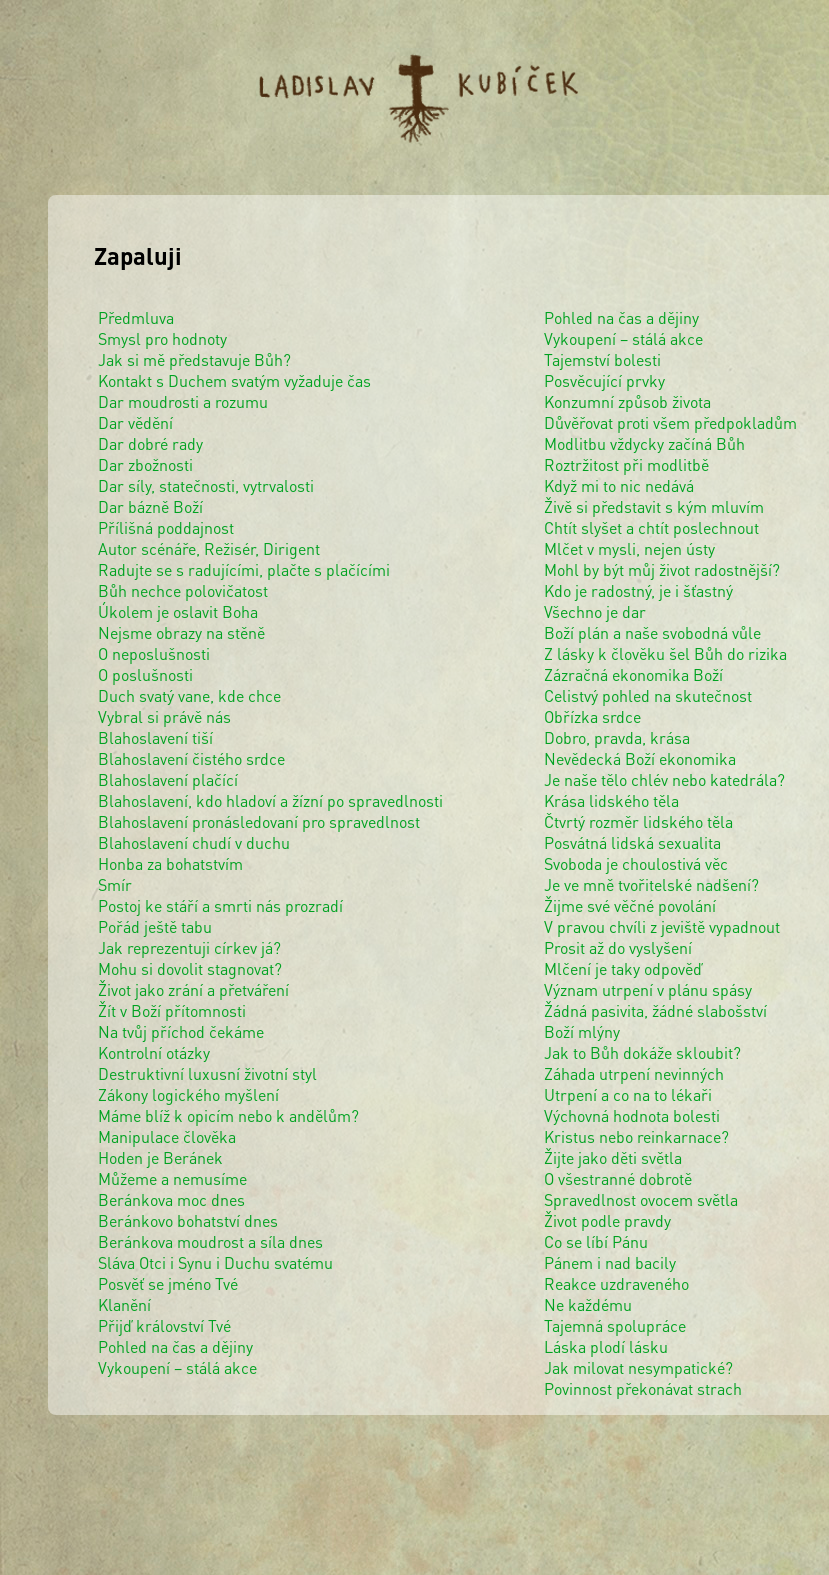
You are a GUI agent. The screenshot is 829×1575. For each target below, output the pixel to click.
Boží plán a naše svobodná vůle (652, 632)
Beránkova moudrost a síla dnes (210, 1241)
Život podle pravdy (607, 1220)
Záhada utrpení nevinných (634, 1073)
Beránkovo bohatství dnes (188, 1220)
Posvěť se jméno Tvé (168, 1283)
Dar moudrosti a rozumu (183, 401)
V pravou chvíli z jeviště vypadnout (662, 926)
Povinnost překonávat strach (643, 1388)
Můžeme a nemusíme (172, 1178)
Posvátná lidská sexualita (632, 842)
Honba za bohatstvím (170, 863)
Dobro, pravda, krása (617, 737)
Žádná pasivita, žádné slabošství (655, 1010)
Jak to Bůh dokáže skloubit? (642, 1052)
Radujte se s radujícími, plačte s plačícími (244, 569)
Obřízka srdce (592, 716)
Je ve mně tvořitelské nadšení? (651, 884)
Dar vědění (135, 422)
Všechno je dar (595, 611)
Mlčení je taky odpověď (623, 968)
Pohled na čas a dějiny (175, 1346)
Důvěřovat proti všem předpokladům (670, 422)
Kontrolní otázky (154, 1052)
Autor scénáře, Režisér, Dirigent (209, 548)
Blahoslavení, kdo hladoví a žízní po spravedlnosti (270, 800)
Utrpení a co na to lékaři (628, 1094)
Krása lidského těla (611, 800)
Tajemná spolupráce (615, 1325)
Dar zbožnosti (145, 464)
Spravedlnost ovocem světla (641, 1199)
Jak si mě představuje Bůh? (194, 359)
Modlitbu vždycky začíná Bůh (644, 443)
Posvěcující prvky (604, 380)
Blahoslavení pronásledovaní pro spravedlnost (259, 821)
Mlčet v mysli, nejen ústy (629, 548)
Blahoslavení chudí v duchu (194, 842)
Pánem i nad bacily (610, 1262)
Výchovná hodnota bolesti (632, 1115)
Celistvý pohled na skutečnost (648, 695)
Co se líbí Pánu (596, 1241)
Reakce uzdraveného (616, 1283)
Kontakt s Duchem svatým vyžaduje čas (234, 380)
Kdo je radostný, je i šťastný (638, 590)
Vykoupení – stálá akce (177, 1367)
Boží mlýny (582, 1031)
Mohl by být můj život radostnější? (662, 569)
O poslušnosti (145, 674)
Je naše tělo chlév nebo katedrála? (664, 779)
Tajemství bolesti (602, 359)
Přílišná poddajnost (166, 527)
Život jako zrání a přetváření (193, 989)
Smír (115, 884)
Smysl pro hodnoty (162, 338)
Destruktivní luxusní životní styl (207, 1073)
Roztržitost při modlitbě (626, 464)
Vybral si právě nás (164, 716)
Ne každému (588, 1304)
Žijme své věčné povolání (630, 905)
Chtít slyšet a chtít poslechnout (651, 527)
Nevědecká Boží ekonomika (640, 758)
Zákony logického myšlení (188, 1094)
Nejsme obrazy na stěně (181, 632)
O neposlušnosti (154, 653)
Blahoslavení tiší (155, 737)
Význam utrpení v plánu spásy (648, 989)
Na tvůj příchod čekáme (181, 1031)
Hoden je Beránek (160, 1157)
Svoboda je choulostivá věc (636, 863)
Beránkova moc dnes (171, 1199)
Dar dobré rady (150, 443)
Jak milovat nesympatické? (638, 1367)
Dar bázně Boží (150, 506)
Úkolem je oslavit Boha (178, 611)
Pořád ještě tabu (155, 926)
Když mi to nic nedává (619, 485)
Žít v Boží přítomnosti (172, 1010)
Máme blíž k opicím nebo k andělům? (228, 1115)
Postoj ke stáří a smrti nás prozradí (220, 905)
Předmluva (136, 317)
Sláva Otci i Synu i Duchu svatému (215, 1262)
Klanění (124, 1304)
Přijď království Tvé (164, 1325)
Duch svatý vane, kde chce (189, 695)
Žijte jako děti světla (613, 1157)
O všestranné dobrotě (618, 1178)
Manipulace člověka (167, 1136)
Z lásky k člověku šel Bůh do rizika (665, 653)
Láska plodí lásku (606, 1346)
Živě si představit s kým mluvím (654, 506)
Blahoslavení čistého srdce (191, 758)
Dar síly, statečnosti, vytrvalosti (206, 485)
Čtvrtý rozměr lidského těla (638, 821)
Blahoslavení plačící (168, 779)
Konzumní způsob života (627, 401)
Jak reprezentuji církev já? (189, 947)
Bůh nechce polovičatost (183, 590)
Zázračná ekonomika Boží (633, 674)
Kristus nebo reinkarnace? (636, 1136)
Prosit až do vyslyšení (618, 947)
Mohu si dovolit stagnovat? (190, 968)
